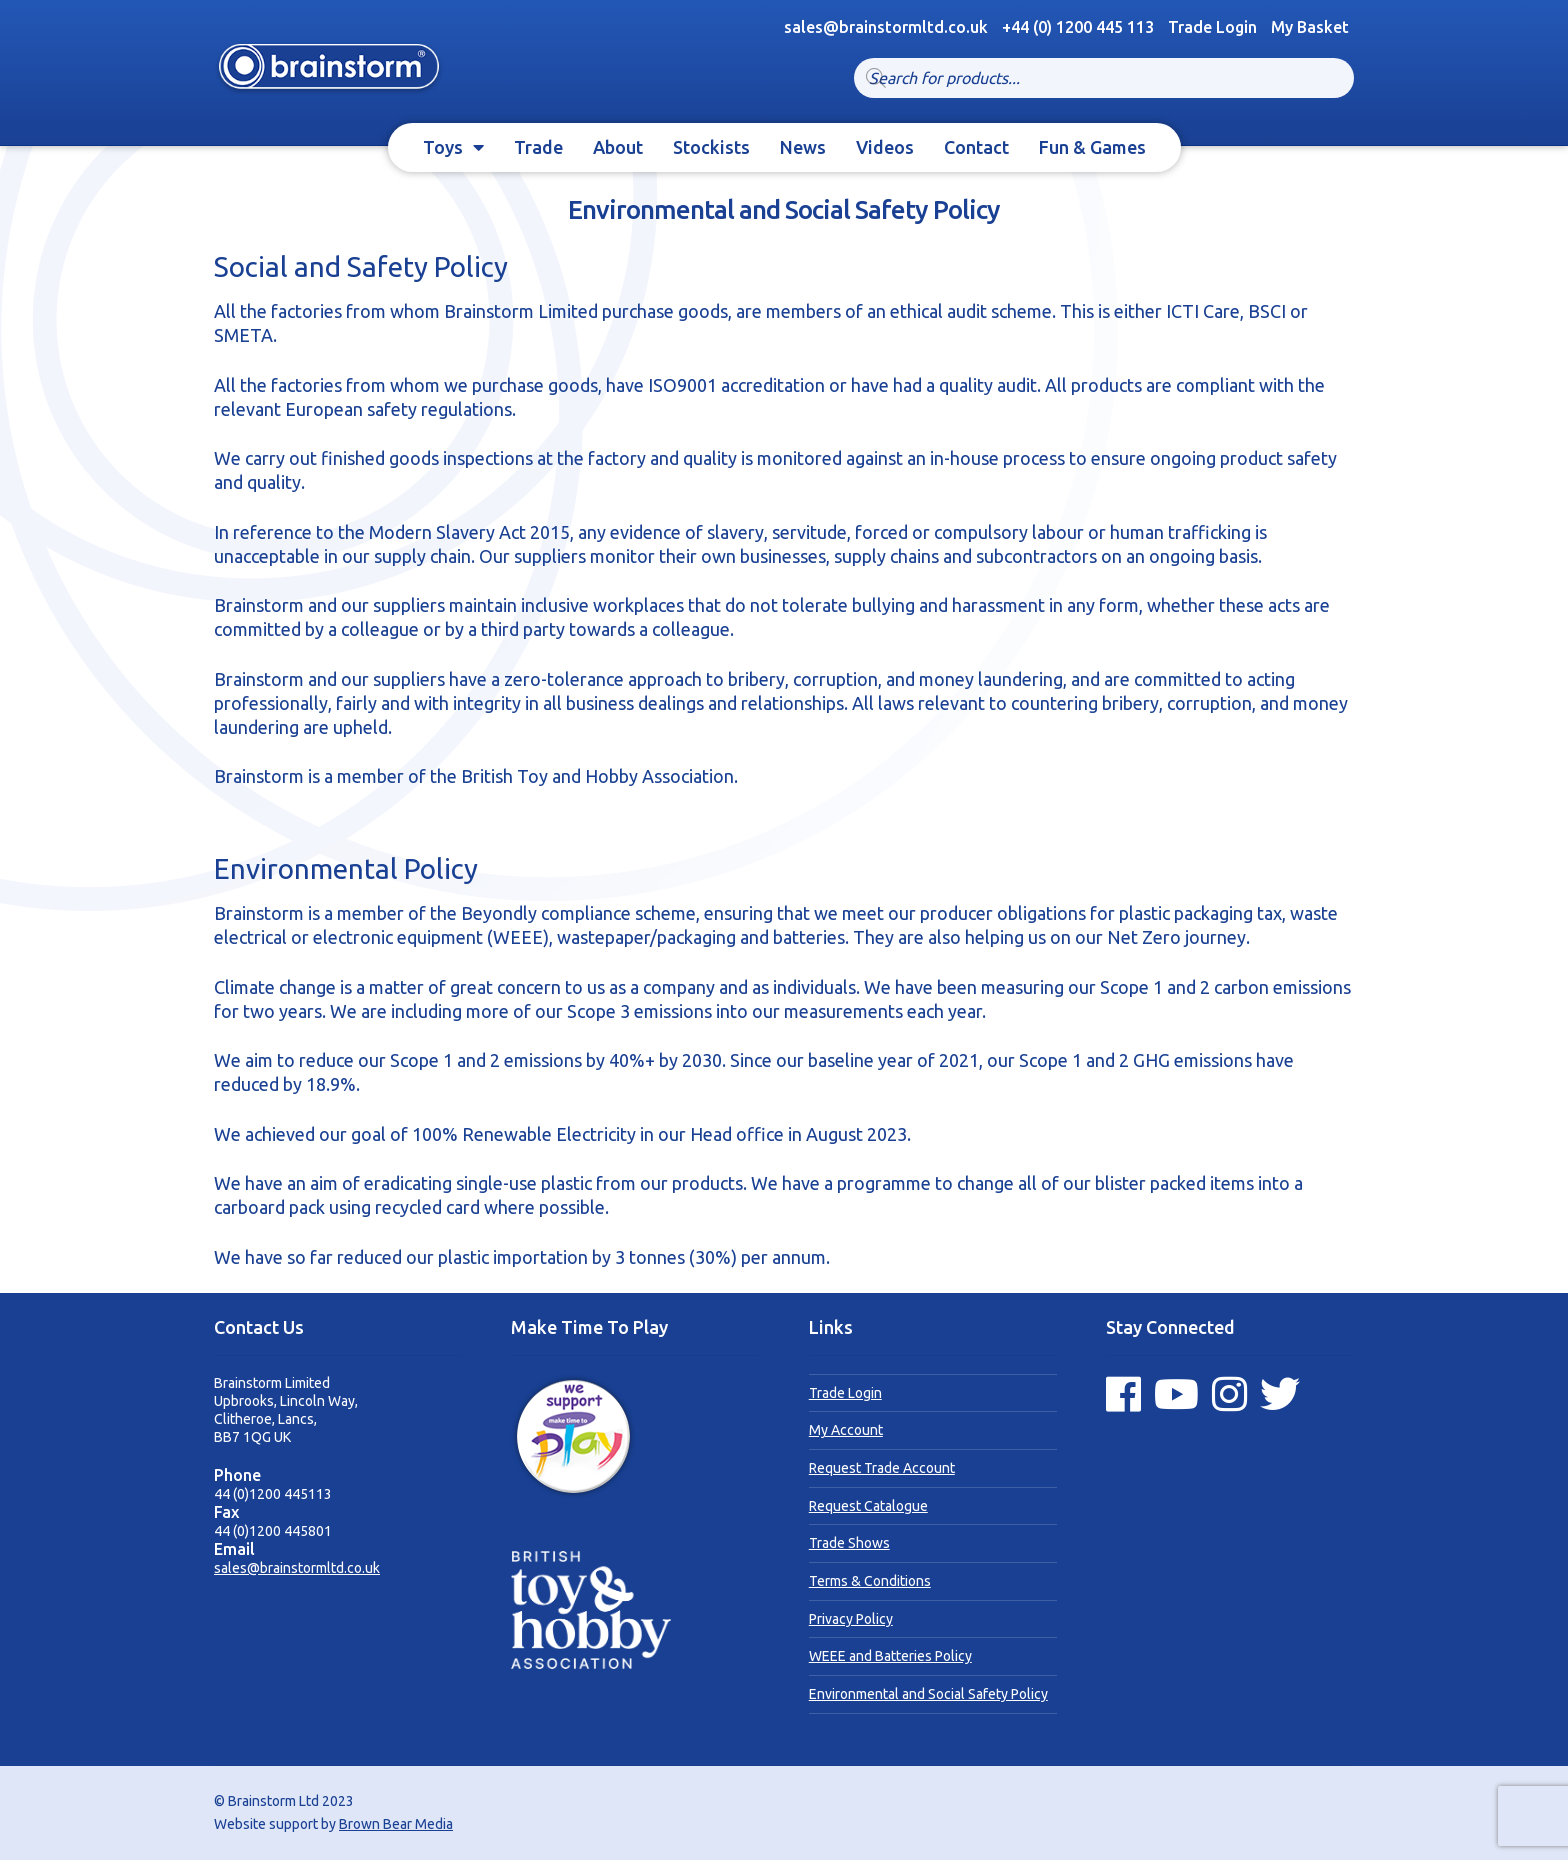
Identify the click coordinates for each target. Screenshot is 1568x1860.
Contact (976, 147)
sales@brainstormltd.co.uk (297, 1568)
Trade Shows (849, 1543)
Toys (443, 147)
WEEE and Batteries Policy (890, 1656)
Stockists (711, 147)
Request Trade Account (882, 1468)
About (618, 147)
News (803, 147)
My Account (846, 1430)
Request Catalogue (868, 1506)
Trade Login (1212, 27)
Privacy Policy (851, 1619)
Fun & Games (1092, 147)
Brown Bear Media (396, 1824)
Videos (885, 147)
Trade (538, 147)
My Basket (1310, 27)
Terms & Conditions (870, 1581)
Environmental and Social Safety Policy (928, 1694)
